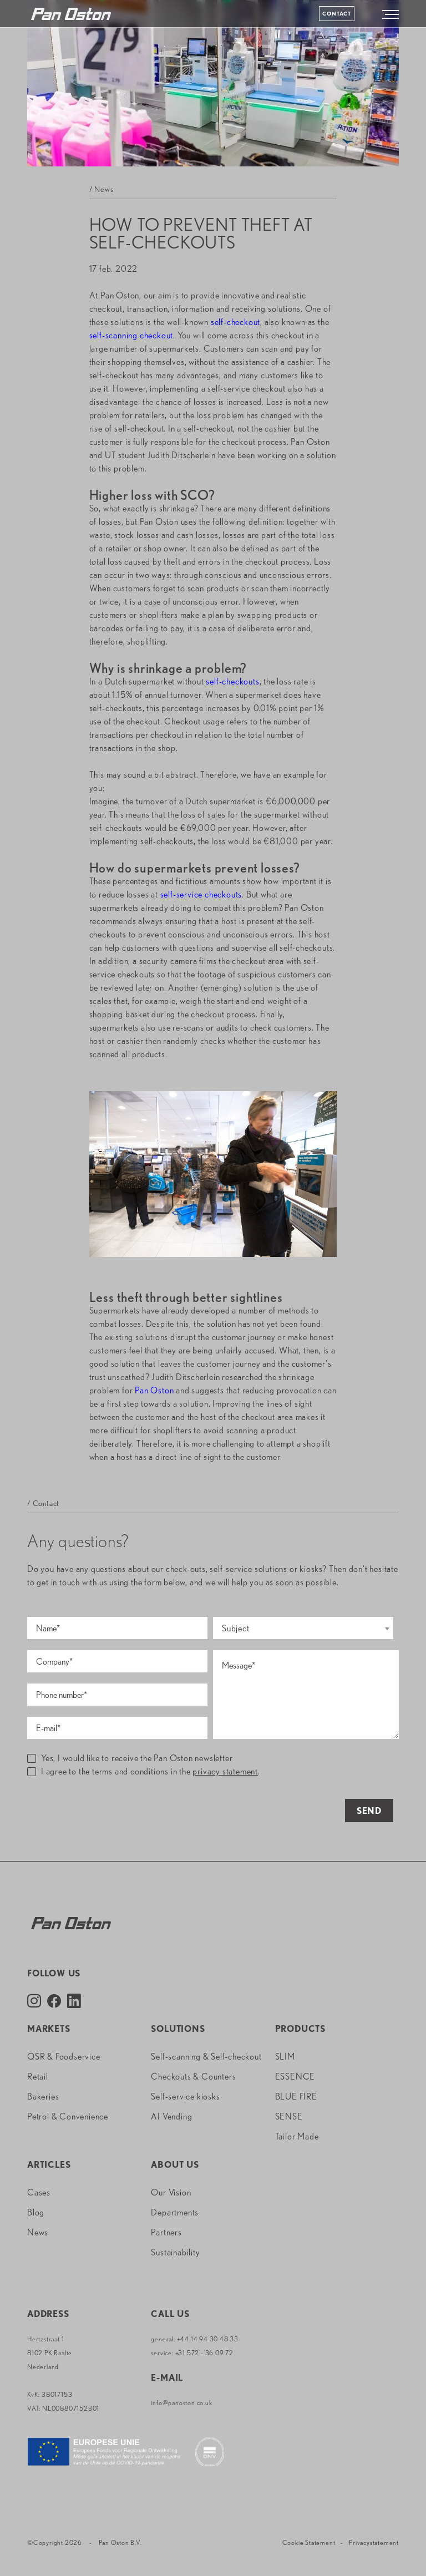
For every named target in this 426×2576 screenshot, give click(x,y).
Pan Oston (154, 1390)
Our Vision (171, 2192)
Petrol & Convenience (67, 2116)
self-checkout (235, 322)
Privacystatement (374, 2542)
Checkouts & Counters (193, 2076)
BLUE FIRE (296, 2096)
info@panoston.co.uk (181, 2402)
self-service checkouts (201, 894)
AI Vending (171, 2116)
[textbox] (303, 1628)
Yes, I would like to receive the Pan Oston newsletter (129, 1758)
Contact (336, 13)
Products (300, 2029)
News (37, 2232)
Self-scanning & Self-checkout (206, 2056)
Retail (37, 2076)
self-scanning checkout (131, 335)
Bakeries (43, 2096)
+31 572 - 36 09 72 (204, 2353)
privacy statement (225, 1771)
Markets (48, 2029)
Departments (175, 2212)
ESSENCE (295, 2076)
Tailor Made (297, 2136)
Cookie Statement (309, 2542)
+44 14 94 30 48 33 (208, 2339)
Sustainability (175, 2252)
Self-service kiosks (185, 2096)
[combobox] (303, 1628)
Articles (48, 2164)
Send (369, 1811)
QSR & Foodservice (63, 2056)
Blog (35, 2212)
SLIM (285, 2056)
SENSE (289, 2116)
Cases (38, 2192)
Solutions (178, 2029)
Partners (166, 2232)
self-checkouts (232, 681)
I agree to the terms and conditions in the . (143, 1771)
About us (175, 2164)
